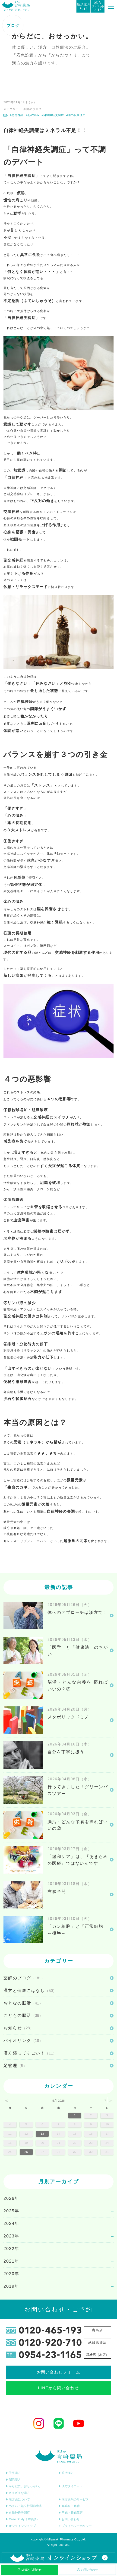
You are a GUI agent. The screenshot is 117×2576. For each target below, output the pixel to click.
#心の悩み (32, 115)
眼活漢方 (66, 2473)
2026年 (11, 2198)
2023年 (11, 2236)
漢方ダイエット (71, 2486)
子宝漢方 (13, 2473)
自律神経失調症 (18, 2512)
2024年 (11, 2223)
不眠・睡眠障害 (71, 2512)
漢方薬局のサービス (74, 2499)
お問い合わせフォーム (58, 2372)
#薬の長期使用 (75, 115)
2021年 (11, 2261)
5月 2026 (58, 2100)
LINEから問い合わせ (58, 2388)
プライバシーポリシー (75, 2526)
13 (42, 2133)
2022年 (11, 2248)
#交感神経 (16, 115)
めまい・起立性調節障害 (24, 2506)
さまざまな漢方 (18, 2493)
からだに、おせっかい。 (24, 2486)
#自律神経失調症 (53, 115)
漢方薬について (18, 2499)
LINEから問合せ (30, 2569)
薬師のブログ (32, 109)
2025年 (11, 2211)
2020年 (11, 2273)
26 (26, 2152)
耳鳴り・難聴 (69, 2506)
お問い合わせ (87, 2569)
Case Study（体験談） (22, 2519)
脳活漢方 (13, 2479)
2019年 (11, 2286)
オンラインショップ (21, 2526)
